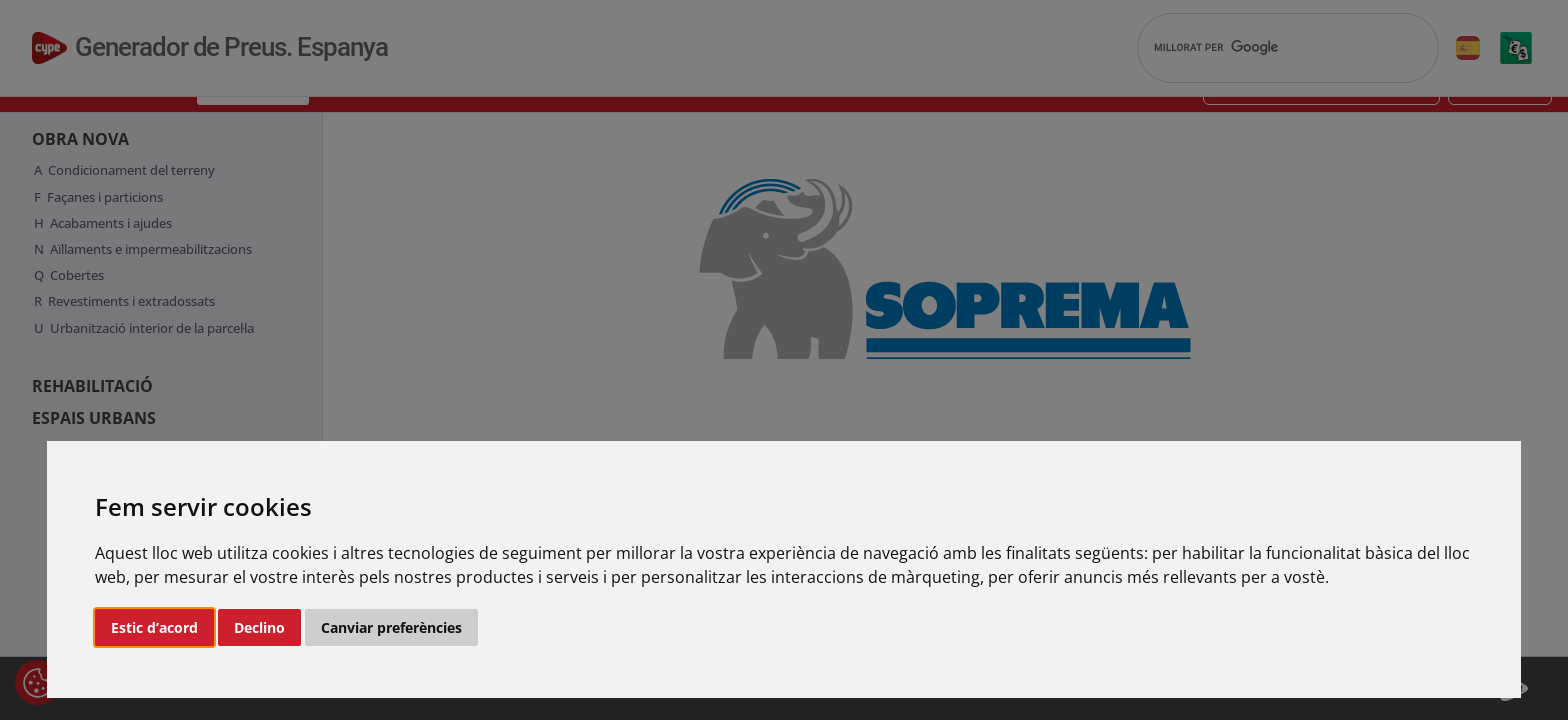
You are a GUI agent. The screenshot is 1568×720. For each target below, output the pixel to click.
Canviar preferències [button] (391, 627)
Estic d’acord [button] (154, 627)
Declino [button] (259, 627)
